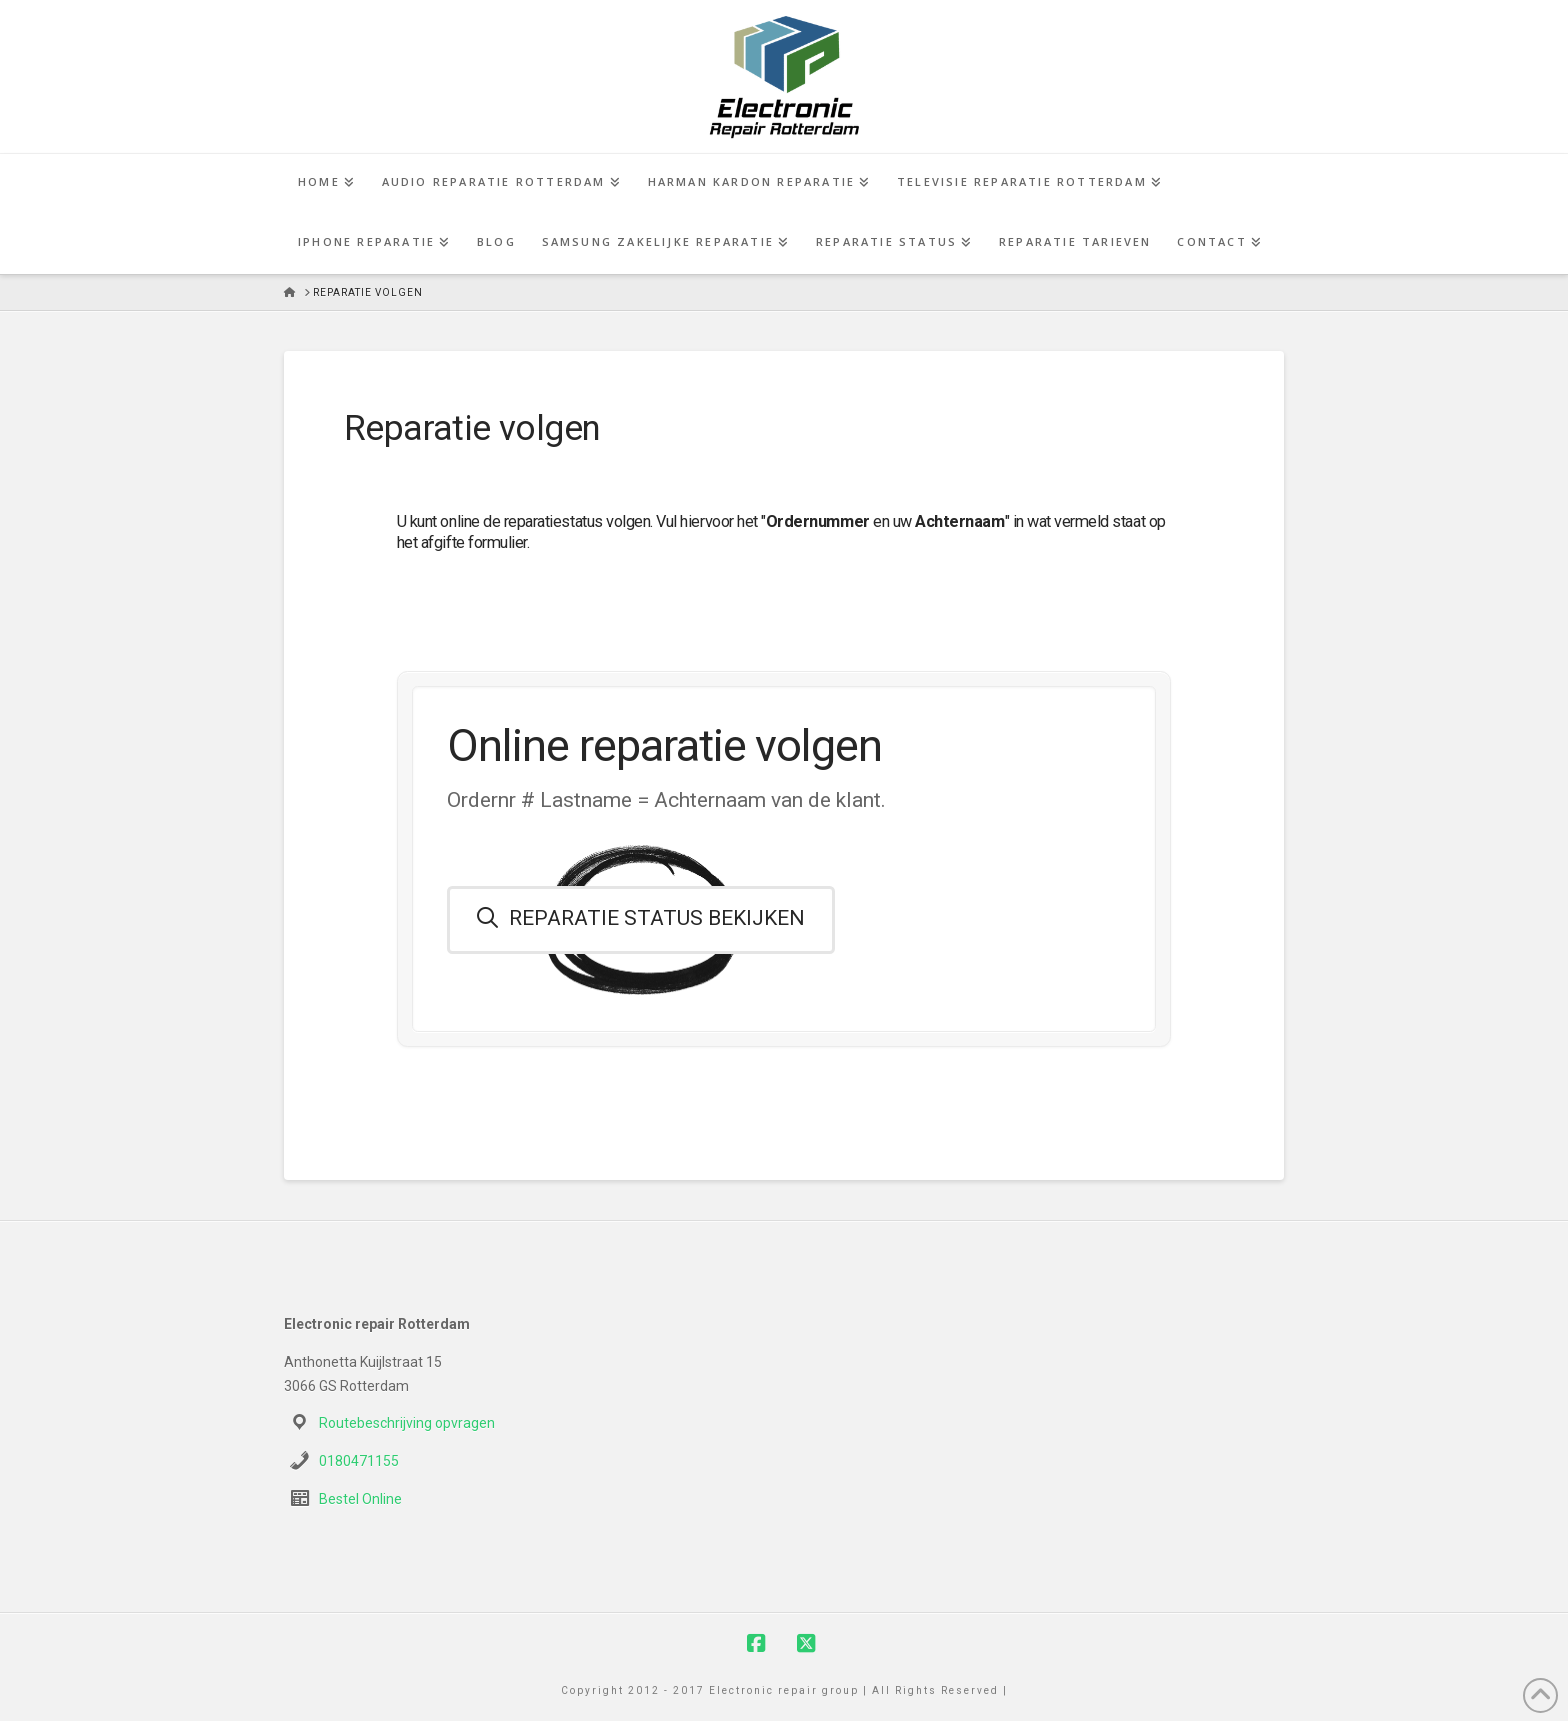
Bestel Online (360, 1499)
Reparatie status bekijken (641, 918)
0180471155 (359, 1461)
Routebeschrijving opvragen (407, 1423)
